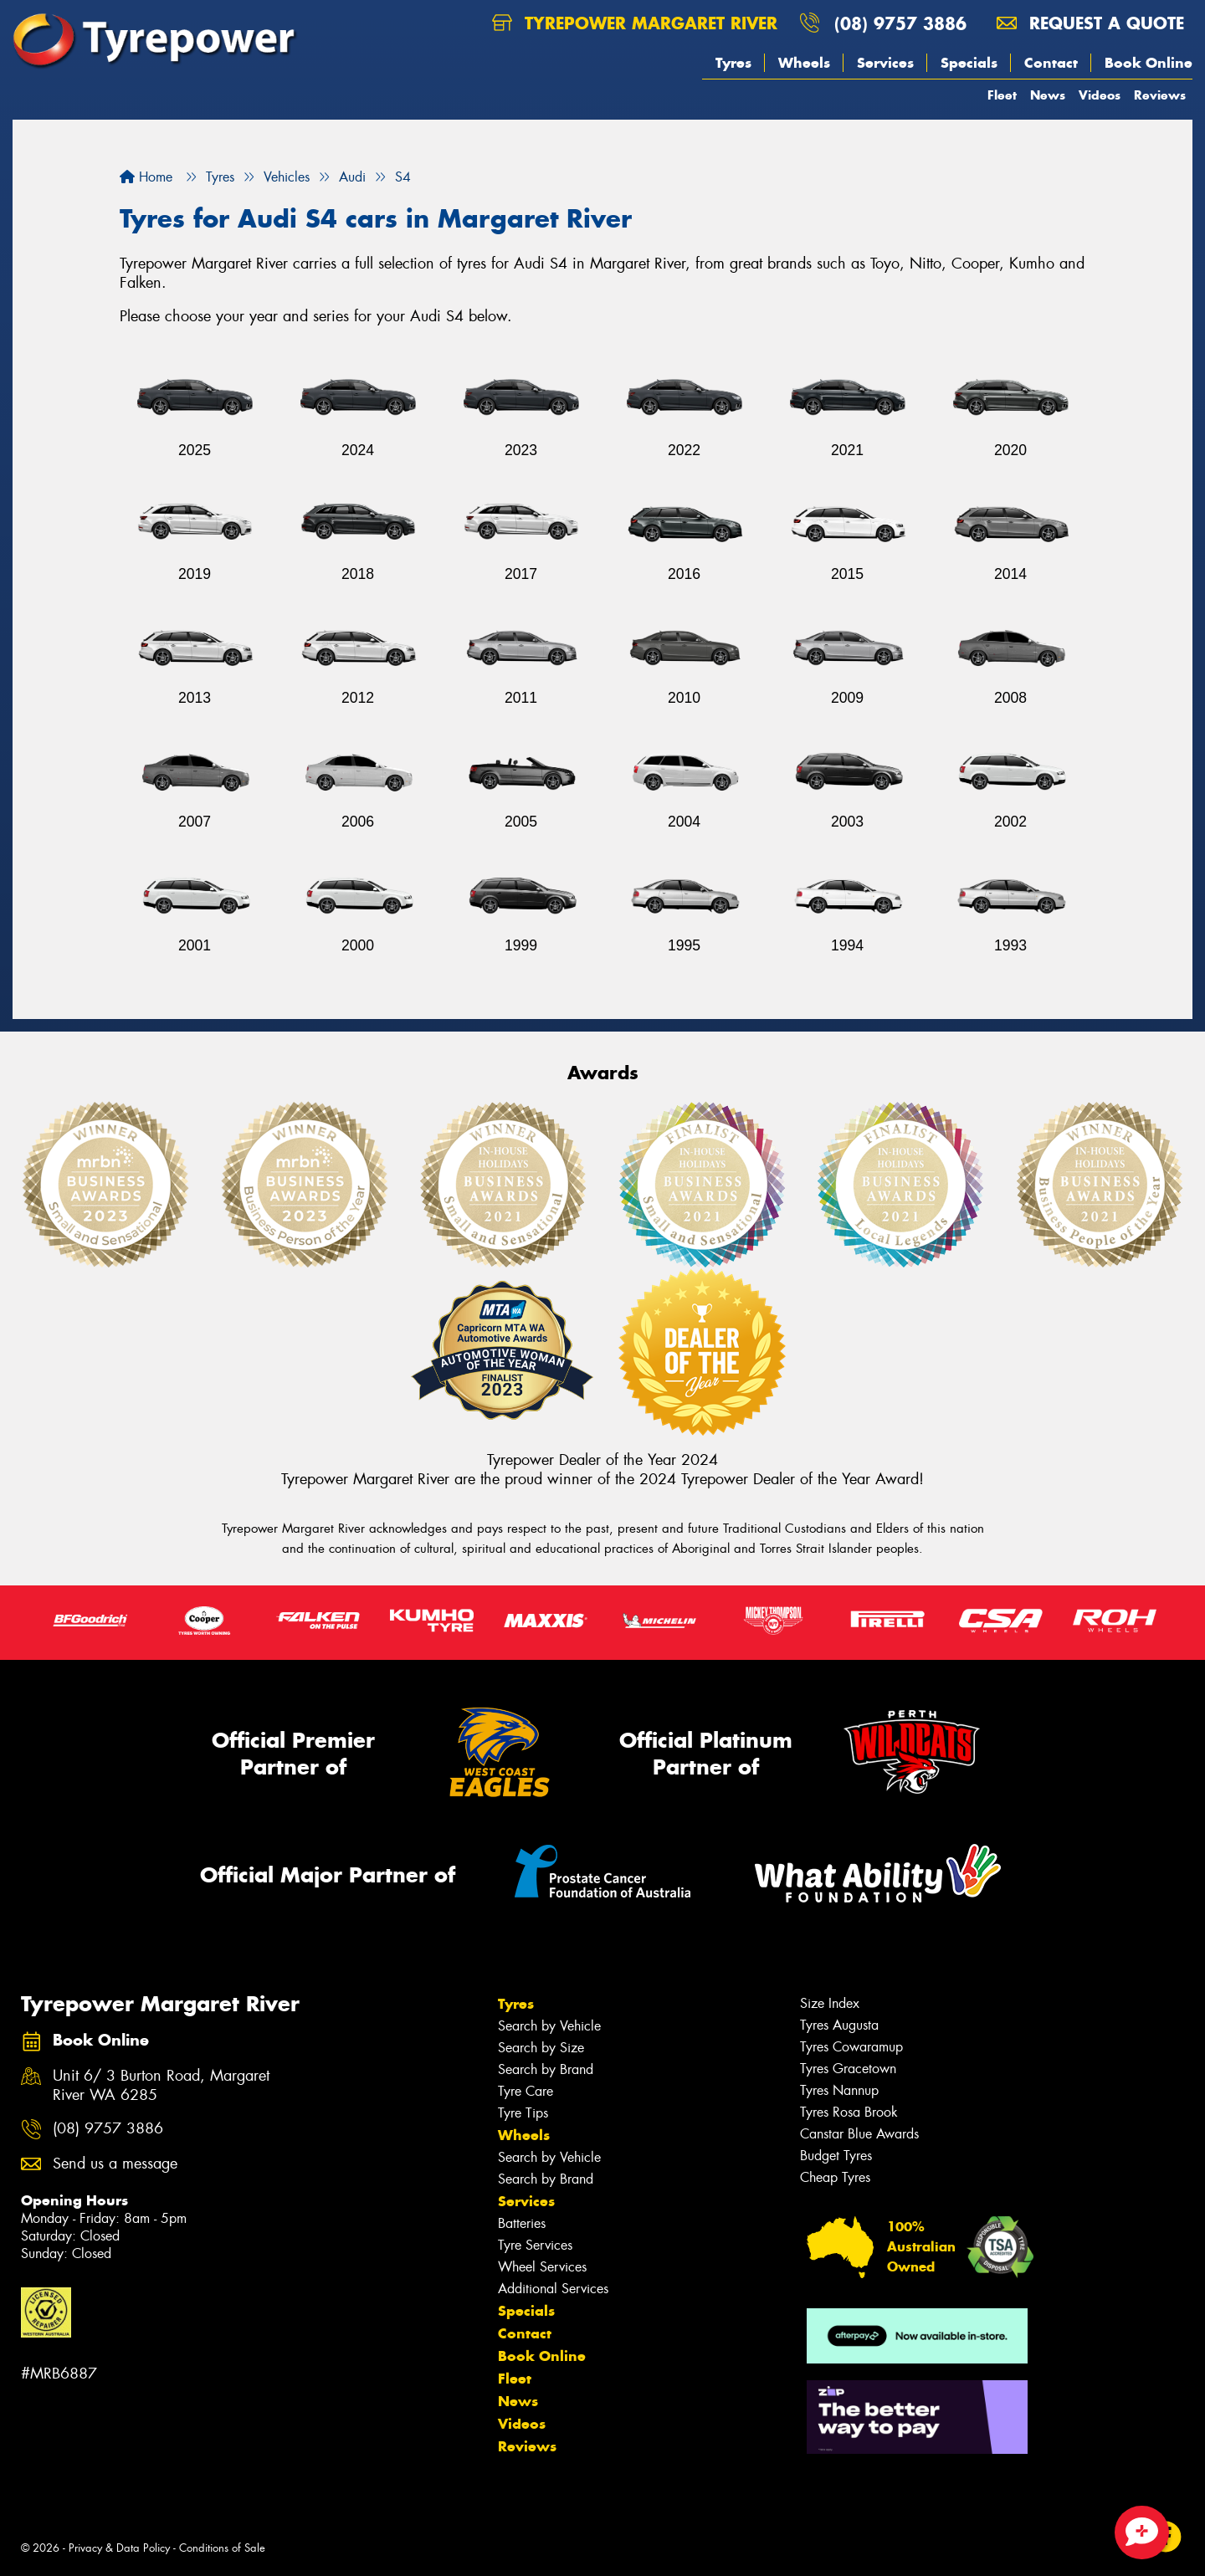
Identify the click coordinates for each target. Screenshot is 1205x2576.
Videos (1099, 95)
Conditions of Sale (222, 2548)
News (1047, 95)
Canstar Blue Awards (859, 2134)
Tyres (733, 63)
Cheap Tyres (835, 2177)
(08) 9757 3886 (900, 23)
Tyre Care (525, 2091)
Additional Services (553, 2288)
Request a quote (1090, 23)
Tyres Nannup (839, 2090)
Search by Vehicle (549, 2026)
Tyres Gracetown (848, 2068)
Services (885, 63)
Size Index (829, 2003)
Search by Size (541, 2047)
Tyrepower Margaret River (634, 23)
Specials (969, 63)
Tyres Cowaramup (851, 2047)
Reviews (1160, 95)
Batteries (522, 2223)
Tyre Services (535, 2245)
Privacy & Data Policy (119, 2548)
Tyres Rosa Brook (849, 2112)
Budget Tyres (836, 2155)
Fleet (1002, 95)
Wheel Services (542, 2267)
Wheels (804, 63)
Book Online (1148, 63)
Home (146, 177)
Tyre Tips (523, 2113)
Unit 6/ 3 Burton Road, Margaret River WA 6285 (161, 2085)
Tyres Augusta (839, 2025)
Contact (1051, 63)
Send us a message (115, 2164)
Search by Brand (545, 2069)
